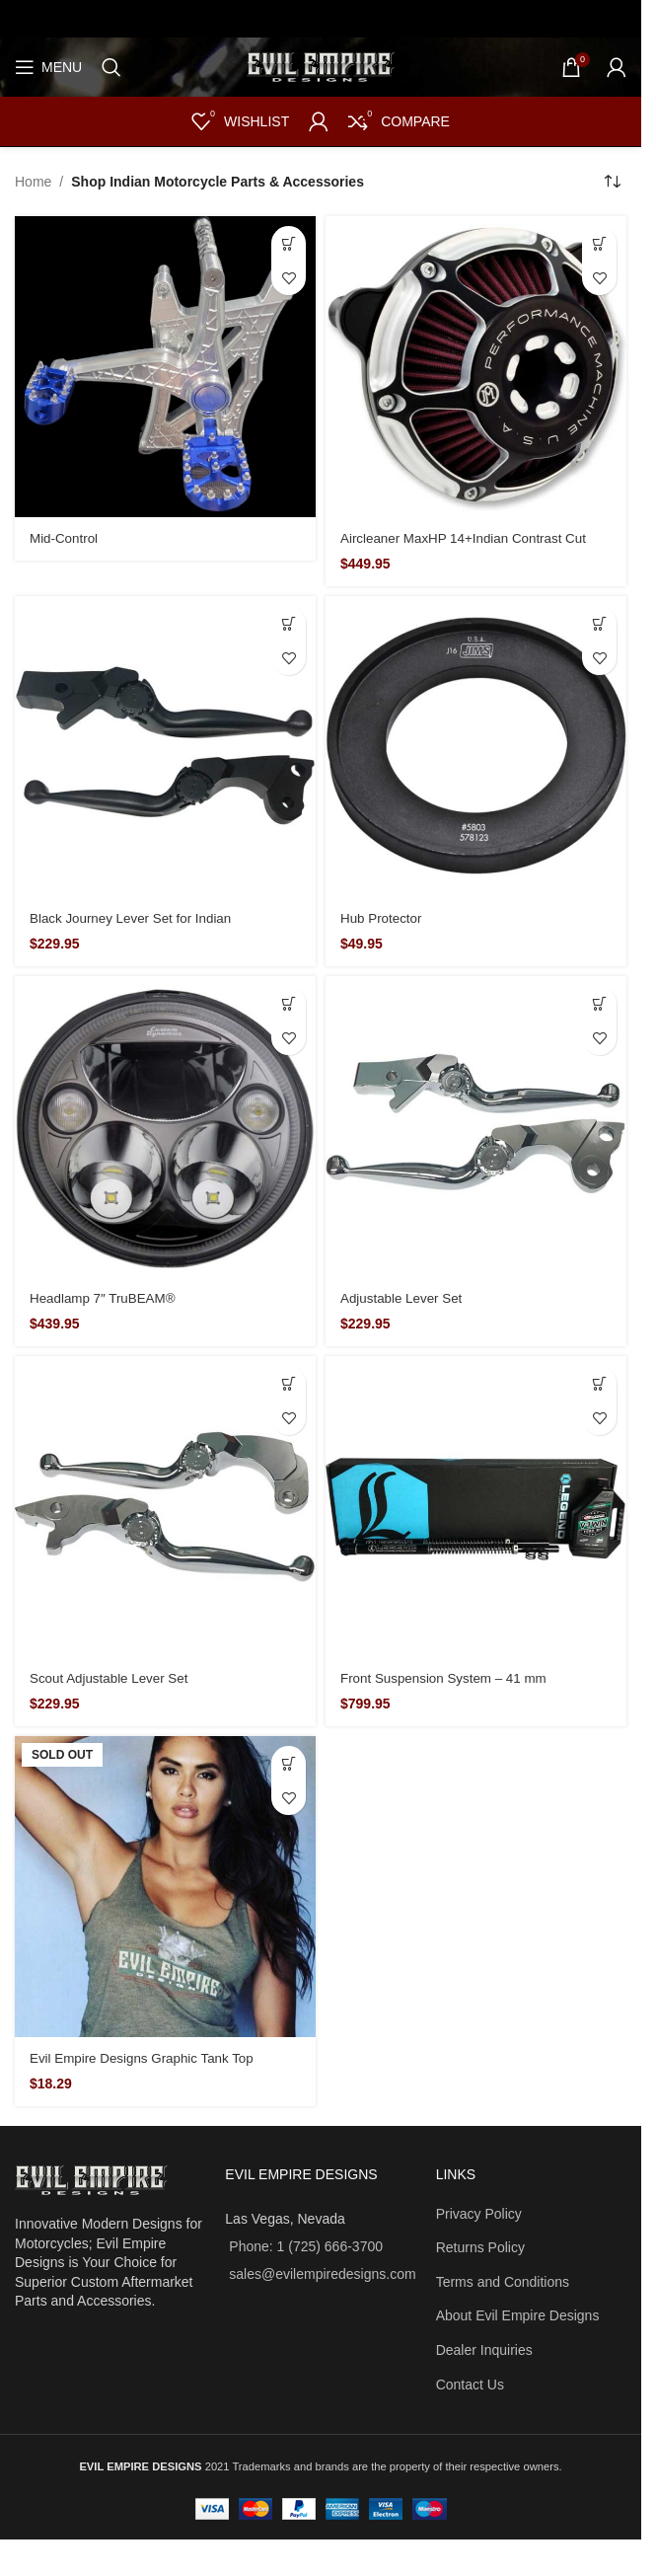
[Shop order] (611, 181)
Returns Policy (480, 2247)
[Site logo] (321, 66)
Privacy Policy (479, 2214)
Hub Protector (382, 918)
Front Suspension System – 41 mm (448, 1678)
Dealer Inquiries (484, 2350)
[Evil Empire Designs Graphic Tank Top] (165, 1886)
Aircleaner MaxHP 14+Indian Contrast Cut (469, 538)
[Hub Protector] (476, 746)
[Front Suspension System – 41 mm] (476, 1506)
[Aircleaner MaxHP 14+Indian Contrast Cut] (476, 366)
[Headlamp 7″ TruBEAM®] (165, 1126)
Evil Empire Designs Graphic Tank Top (147, 2058)
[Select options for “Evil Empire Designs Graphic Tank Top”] (288, 1763)
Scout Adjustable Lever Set (112, 1678)
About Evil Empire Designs (518, 2315)
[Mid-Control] (165, 366)
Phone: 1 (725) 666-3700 (306, 2246)
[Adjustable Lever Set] (476, 1126)
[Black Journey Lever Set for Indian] (165, 746)
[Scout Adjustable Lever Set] (165, 1506)
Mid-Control (65, 538)
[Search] (111, 67)
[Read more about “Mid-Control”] (288, 243)
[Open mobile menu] (48, 67)
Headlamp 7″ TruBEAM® (106, 1298)
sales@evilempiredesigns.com (322, 2274)
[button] (599, 243)
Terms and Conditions (502, 2282)
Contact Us (470, 2384)
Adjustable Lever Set (404, 1298)
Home (33, 181)
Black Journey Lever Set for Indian (135, 918)
